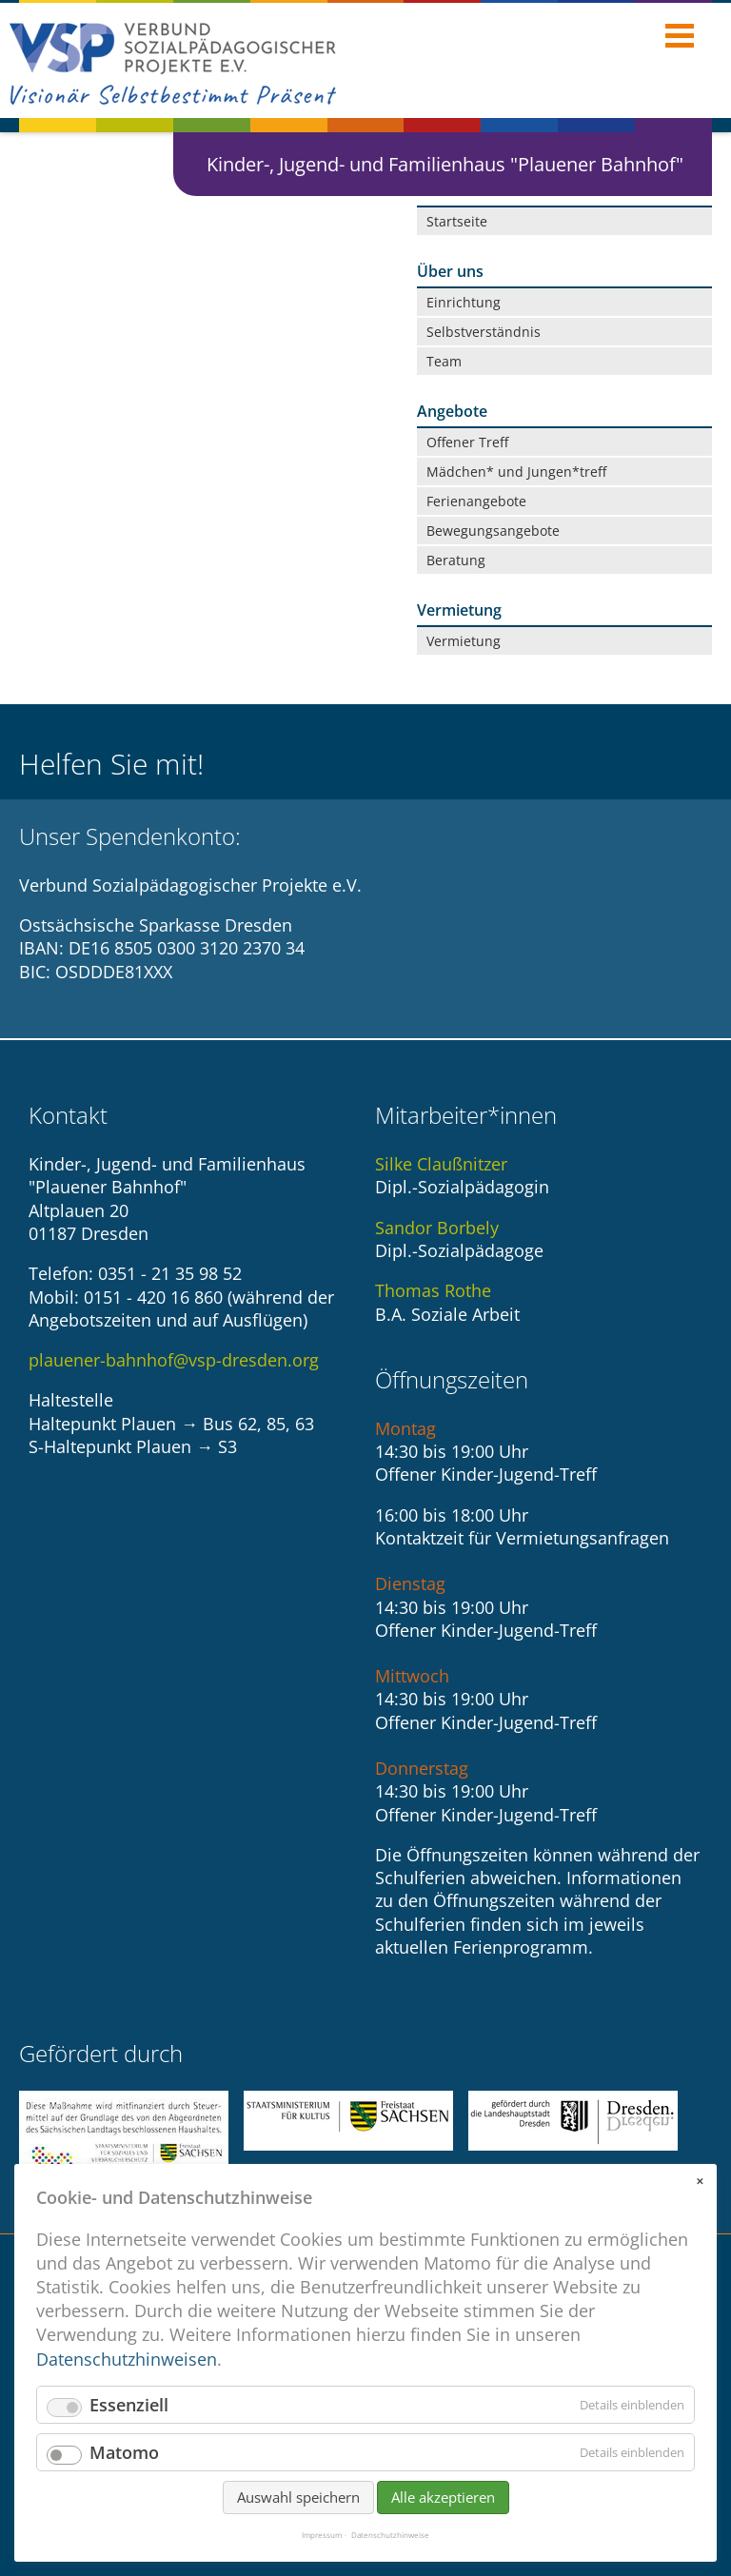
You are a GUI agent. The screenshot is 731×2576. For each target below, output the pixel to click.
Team (444, 361)
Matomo (124, 2459)
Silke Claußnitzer (441, 1163)
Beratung (455, 560)
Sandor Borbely (437, 1227)
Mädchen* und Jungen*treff (516, 471)
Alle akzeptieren (443, 2504)
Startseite (456, 221)
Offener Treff (467, 442)
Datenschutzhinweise (390, 2542)
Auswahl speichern (298, 2504)
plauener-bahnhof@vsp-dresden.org (174, 1359)
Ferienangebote (476, 501)
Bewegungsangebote (493, 530)
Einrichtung (463, 302)
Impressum (322, 2542)
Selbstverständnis (483, 332)
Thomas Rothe (433, 1290)
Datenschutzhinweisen (126, 2366)
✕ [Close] (699, 2188)
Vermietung (463, 641)
